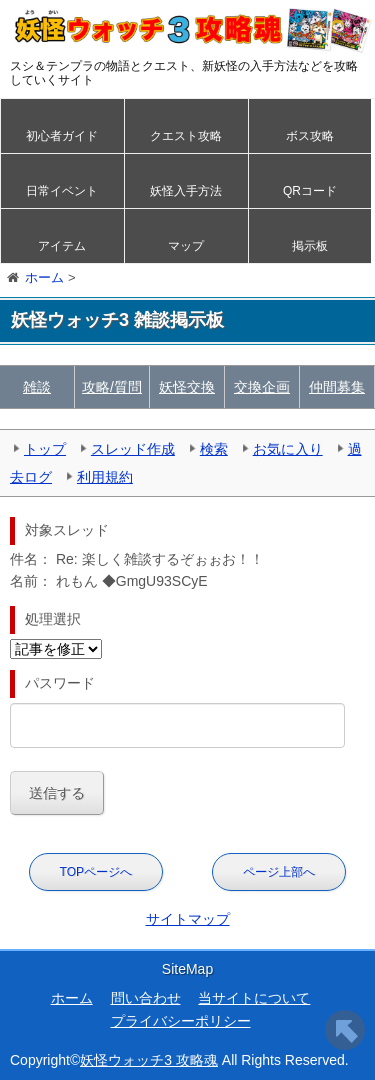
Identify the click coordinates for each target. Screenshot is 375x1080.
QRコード (310, 191)
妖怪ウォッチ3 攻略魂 (149, 1060)
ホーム (72, 998)
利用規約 (105, 477)
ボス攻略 (310, 136)
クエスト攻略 (186, 136)
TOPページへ (96, 872)
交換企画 (262, 387)
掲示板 (310, 246)
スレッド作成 (133, 449)
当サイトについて (254, 998)
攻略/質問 (112, 387)
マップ (186, 246)
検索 (214, 449)
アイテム (62, 246)
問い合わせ (146, 998)
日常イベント (62, 191)
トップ (45, 449)
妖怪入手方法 (186, 191)
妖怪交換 (187, 387)
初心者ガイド (62, 136)
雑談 (37, 387)
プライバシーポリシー (181, 1021)
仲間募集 (337, 387)
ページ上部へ (279, 872)
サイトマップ (188, 919)
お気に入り (288, 449)
